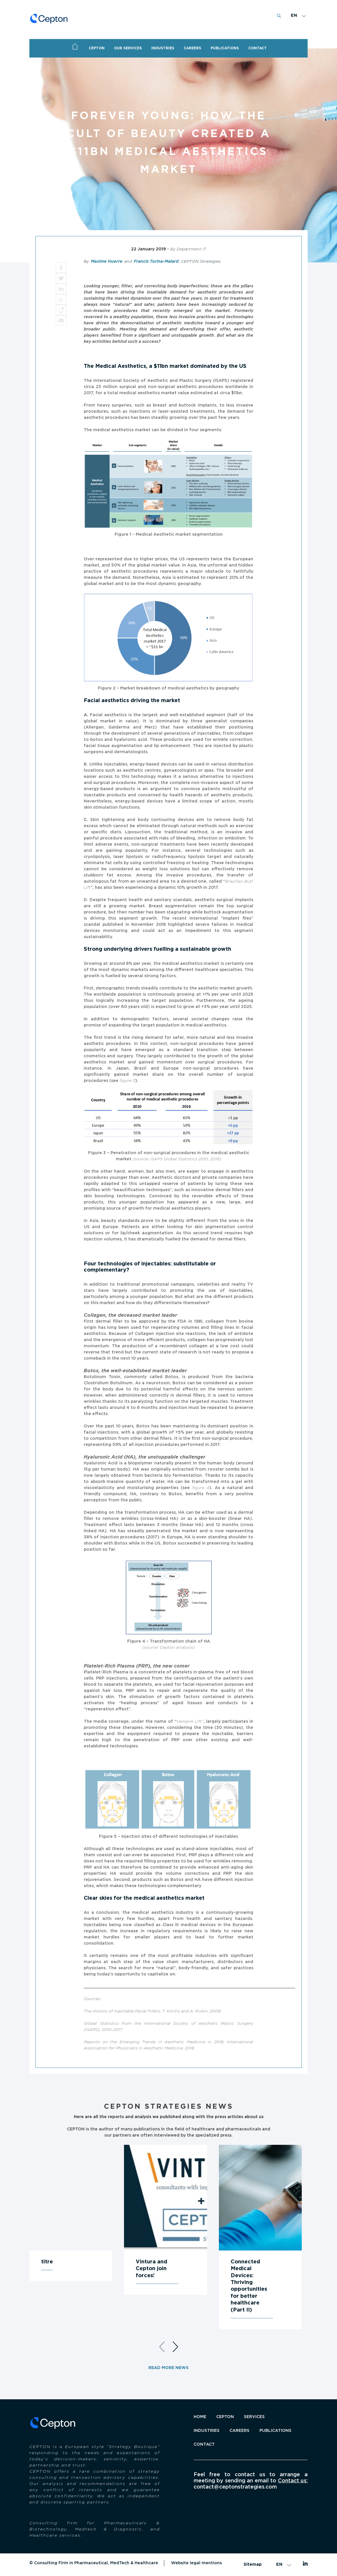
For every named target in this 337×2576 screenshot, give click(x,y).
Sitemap (253, 2564)
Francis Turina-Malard (156, 261)
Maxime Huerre (107, 261)
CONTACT (257, 48)
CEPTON (97, 48)
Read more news (168, 2368)
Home (75, 46)
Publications (275, 2431)
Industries (162, 48)
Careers (192, 48)
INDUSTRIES (206, 2431)
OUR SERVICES (128, 48)
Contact (204, 2444)
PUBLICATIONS (225, 48)
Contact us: (293, 2481)
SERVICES (254, 2417)
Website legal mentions (196, 2563)
